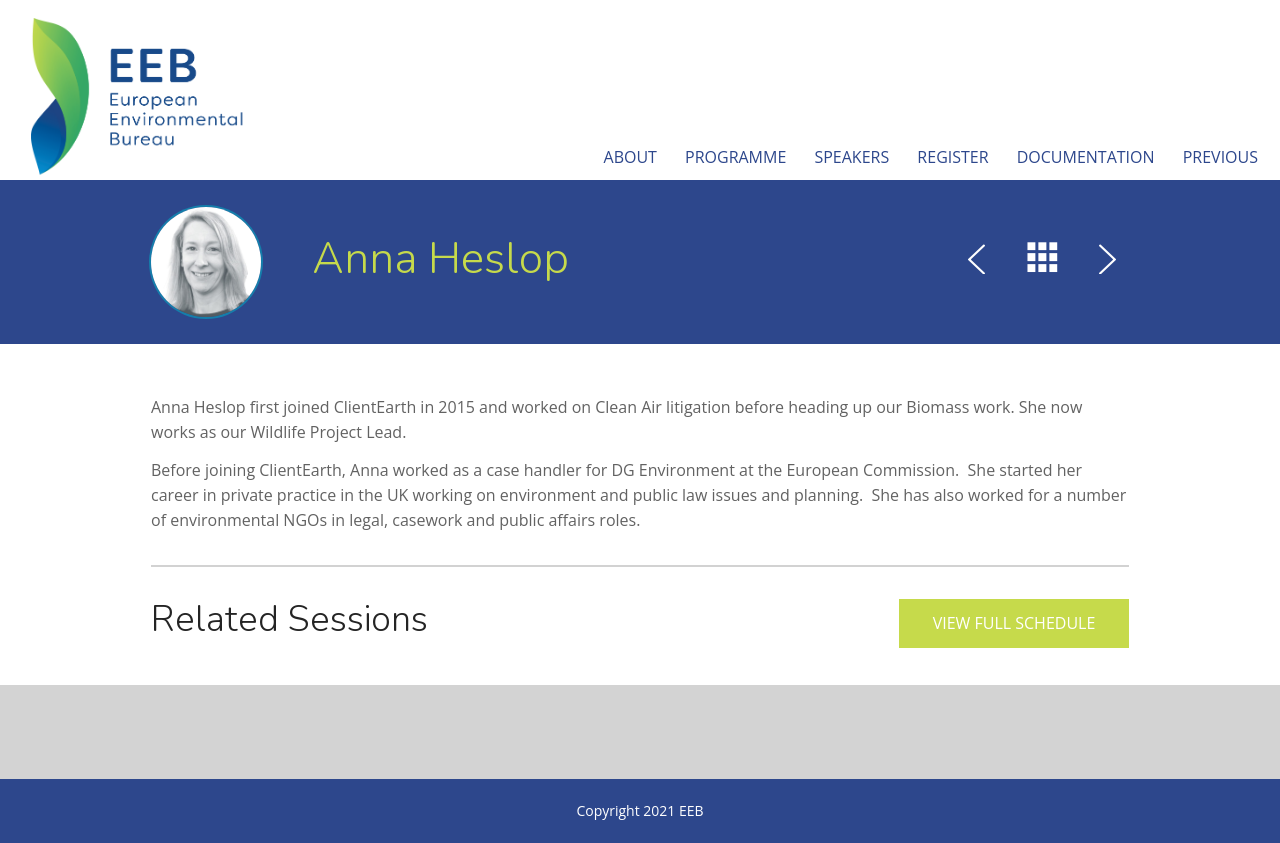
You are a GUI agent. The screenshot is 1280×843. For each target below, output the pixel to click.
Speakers (851, 157)
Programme (735, 157)
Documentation (1086, 157)
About (630, 157)
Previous (1220, 157)
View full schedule (1014, 623)
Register (952, 157)
